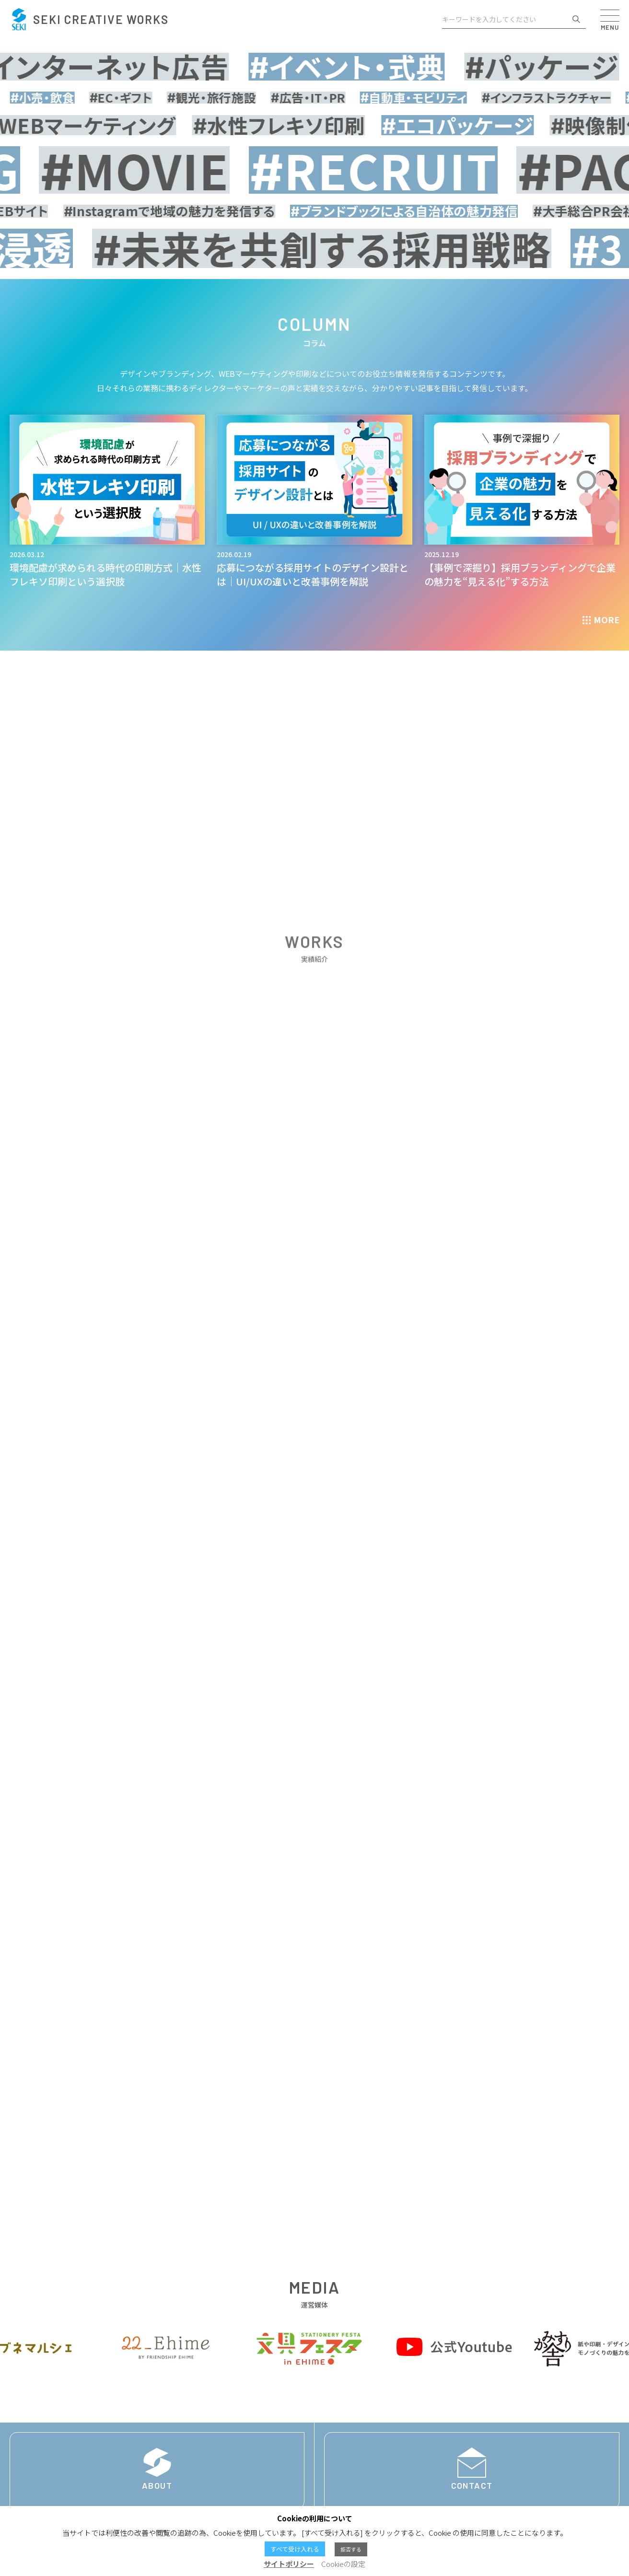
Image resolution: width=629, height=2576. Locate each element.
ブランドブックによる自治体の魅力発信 (419, 218)
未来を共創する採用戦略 (357, 265)
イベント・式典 (373, 67)
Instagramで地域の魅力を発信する (184, 218)
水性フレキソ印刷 (300, 126)
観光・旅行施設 (243, 98)
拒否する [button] (350, 2549)
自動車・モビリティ (445, 98)
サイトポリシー (289, 2564)
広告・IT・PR (340, 98)
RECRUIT (432, 172)
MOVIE (193, 172)
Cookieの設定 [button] (343, 2564)
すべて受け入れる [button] (294, 2548)
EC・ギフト (153, 98)
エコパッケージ (478, 126)
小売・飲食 (74, 98)
